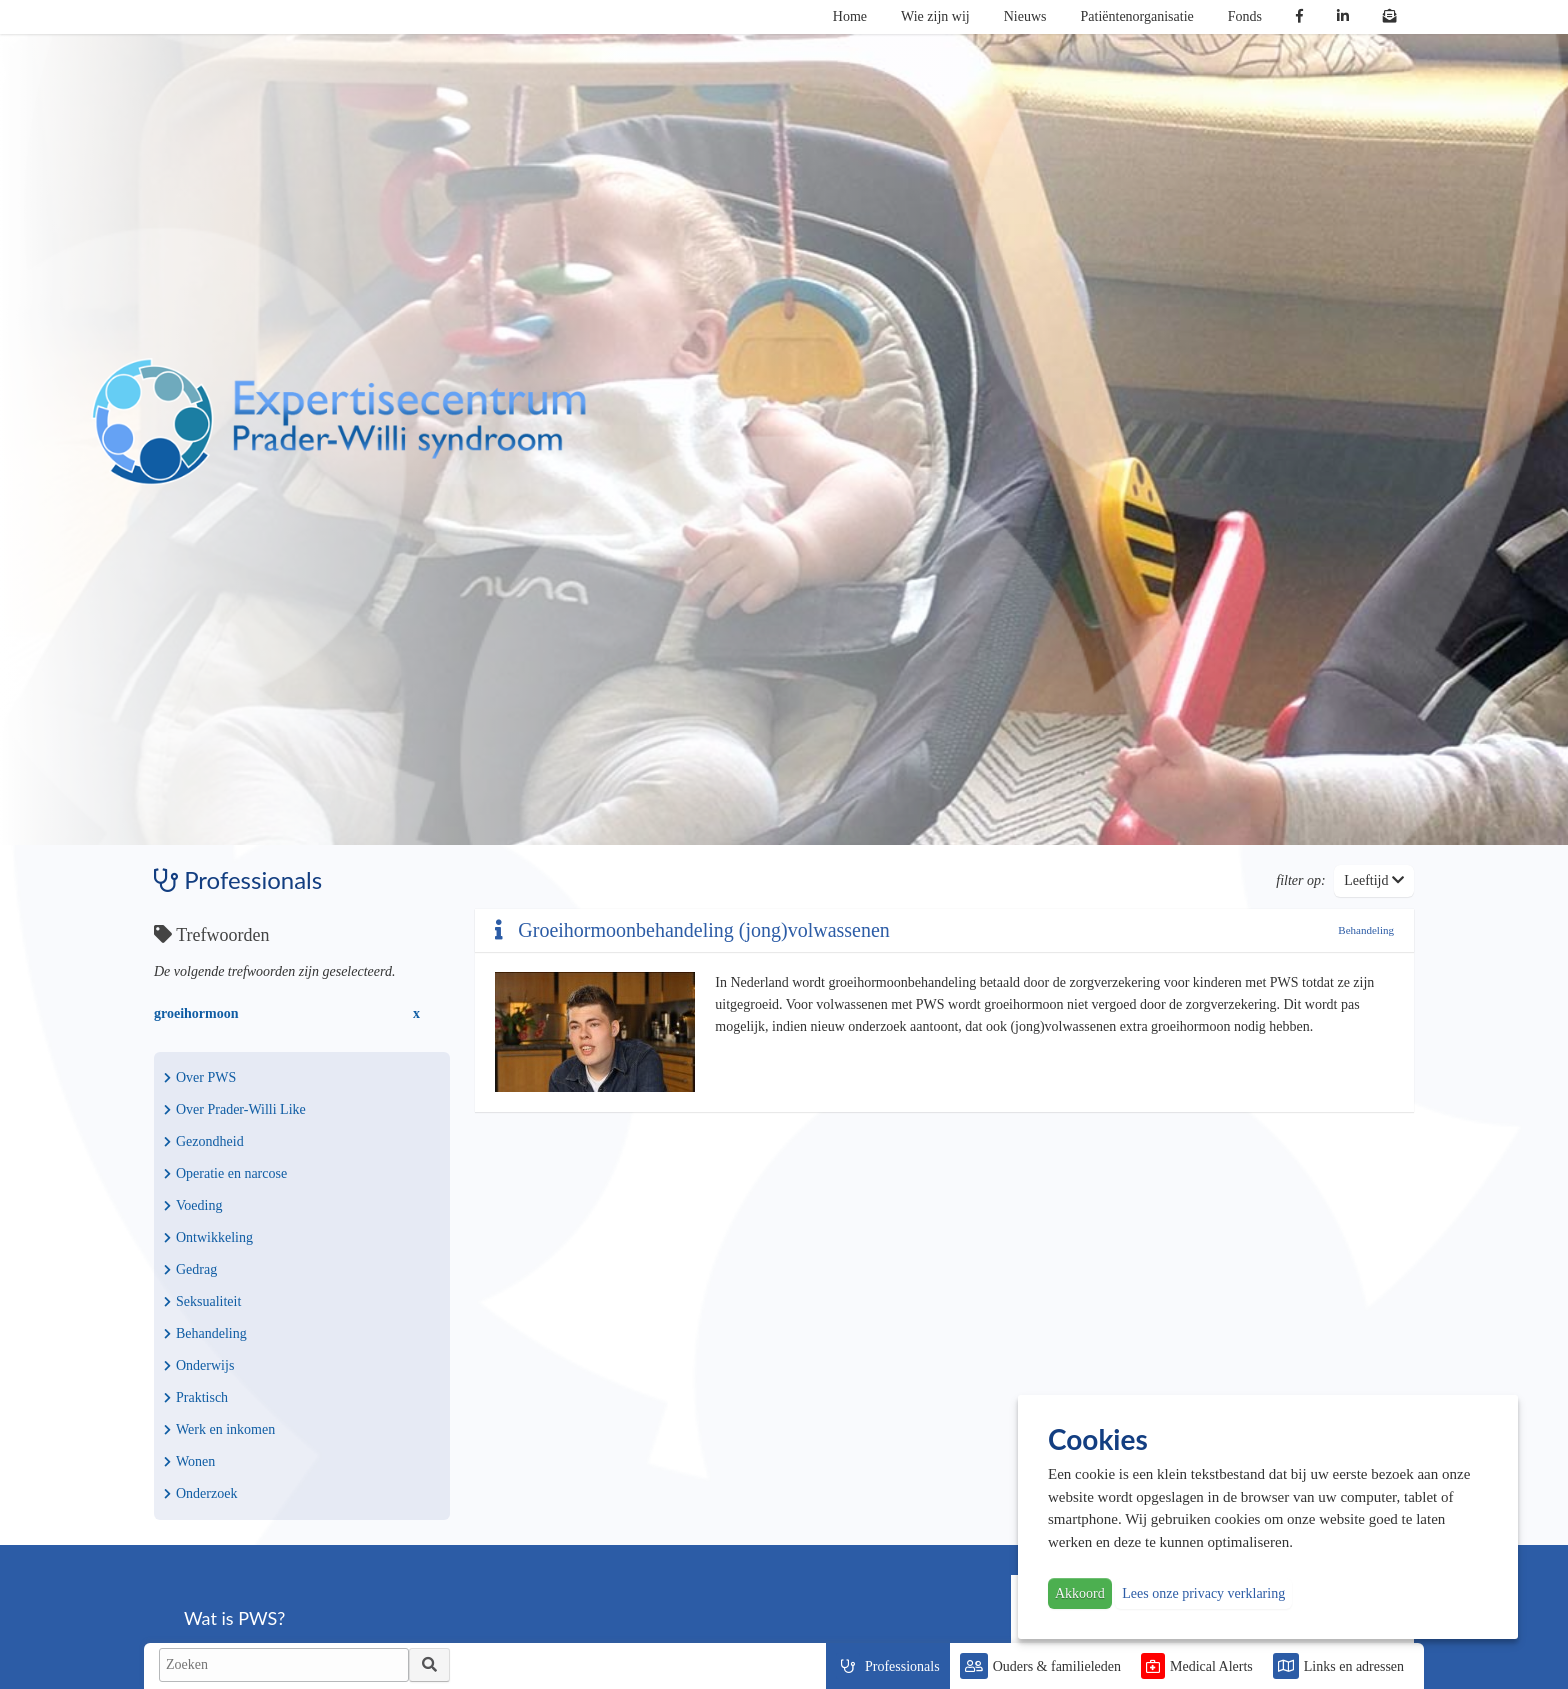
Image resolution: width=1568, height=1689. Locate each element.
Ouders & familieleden (1057, 1666)
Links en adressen (1354, 1666)
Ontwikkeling (208, 1237)
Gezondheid (204, 1141)
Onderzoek (200, 1493)
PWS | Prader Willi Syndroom (339, 422)
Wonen (189, 1461)
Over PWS (200, 1077)
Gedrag (190, 1269)
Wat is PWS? (234, 1618)
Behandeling (205, 1333)
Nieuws (1025, 16)
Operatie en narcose (225, 1173)
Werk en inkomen (219, 1429)
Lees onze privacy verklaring (1203, 1593)
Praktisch (196, 1397)
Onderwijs (199, 1365)
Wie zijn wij (935, 16)
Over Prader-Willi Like (235, 1109)
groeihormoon (196, 1013)
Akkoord (1080, 1593)
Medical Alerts (1211, 1666)
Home (850, 16)
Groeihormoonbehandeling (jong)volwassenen (692, 930)
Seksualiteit (202, 1301)
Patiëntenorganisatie (1137, 16)
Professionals (902, 1666)
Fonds (1245, 16)
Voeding (193, 1205)
